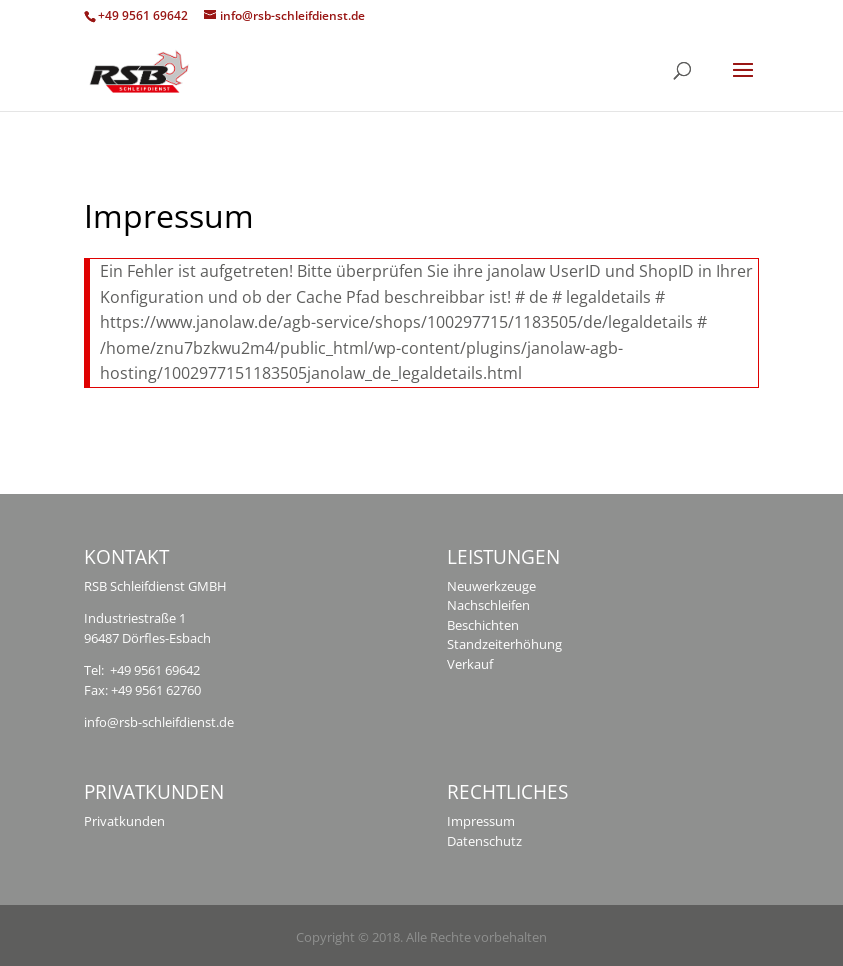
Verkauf (470, 664)
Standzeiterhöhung (504, 644)
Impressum (481, 821)
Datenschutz (484, 841)
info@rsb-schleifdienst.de (159, 722)
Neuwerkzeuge (491, 586)
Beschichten (483, 625)
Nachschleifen (488, 605)
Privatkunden (124, 821)
